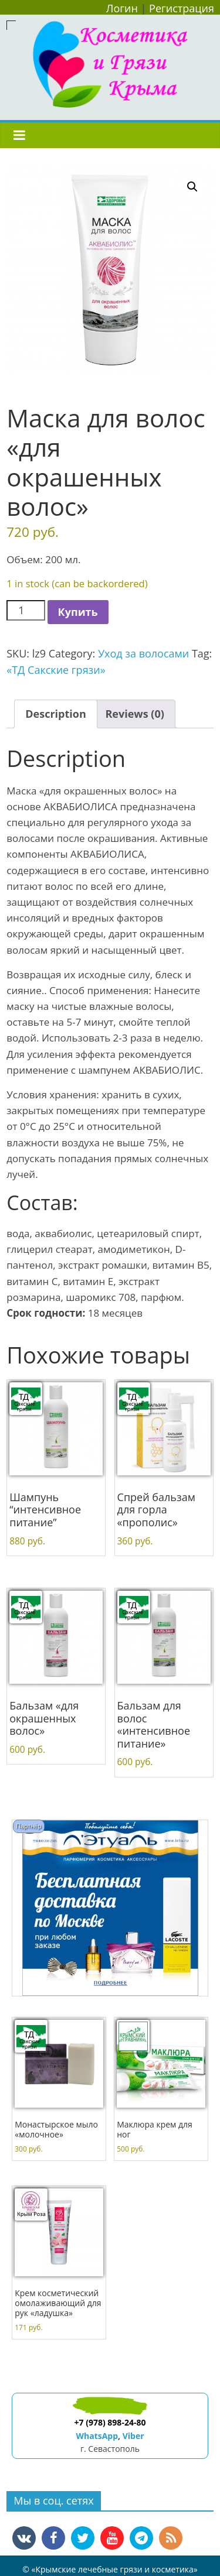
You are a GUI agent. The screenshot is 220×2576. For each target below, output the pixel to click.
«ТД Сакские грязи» (55, 670)
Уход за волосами (143, 653)
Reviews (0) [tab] (134, 714)
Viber (133, 2435)
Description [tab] (55, 714)
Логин (122, 8)
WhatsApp (97, 2435)
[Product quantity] (25, 610)
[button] (192, 186)
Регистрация (181, 8)
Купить (78, 612)
